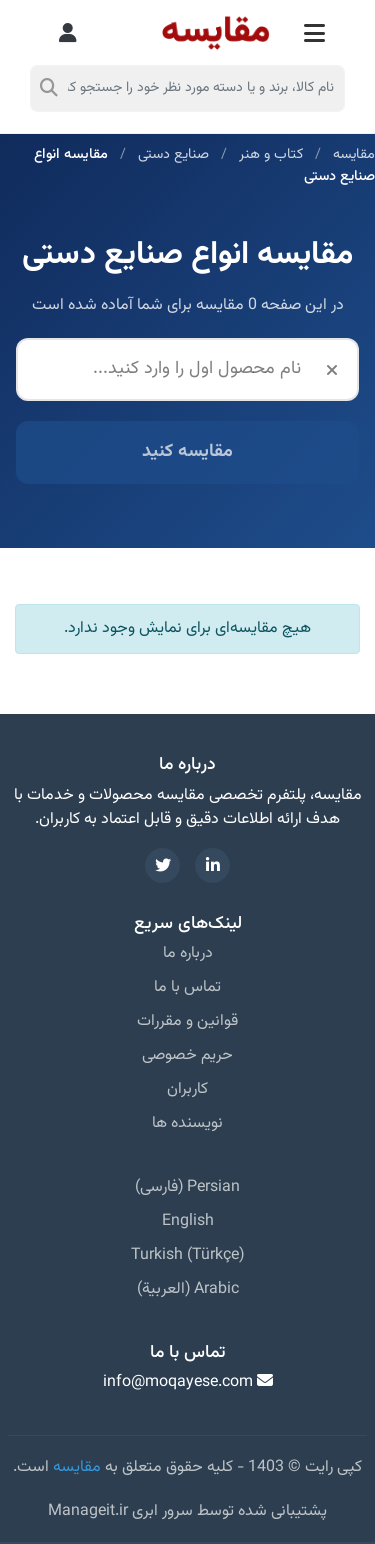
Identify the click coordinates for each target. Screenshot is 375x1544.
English (188, 1221)
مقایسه (354, 154)
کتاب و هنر (271, 154)
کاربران (187, 1089)
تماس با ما (187, 987)
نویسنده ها (187, 1123)
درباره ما (188, 953)
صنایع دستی (173, 154)
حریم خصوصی (187, 1055)
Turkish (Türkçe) (187, 1255)
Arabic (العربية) (188, 1289)
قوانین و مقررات (187, 1021)
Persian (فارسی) (187, 1187)
